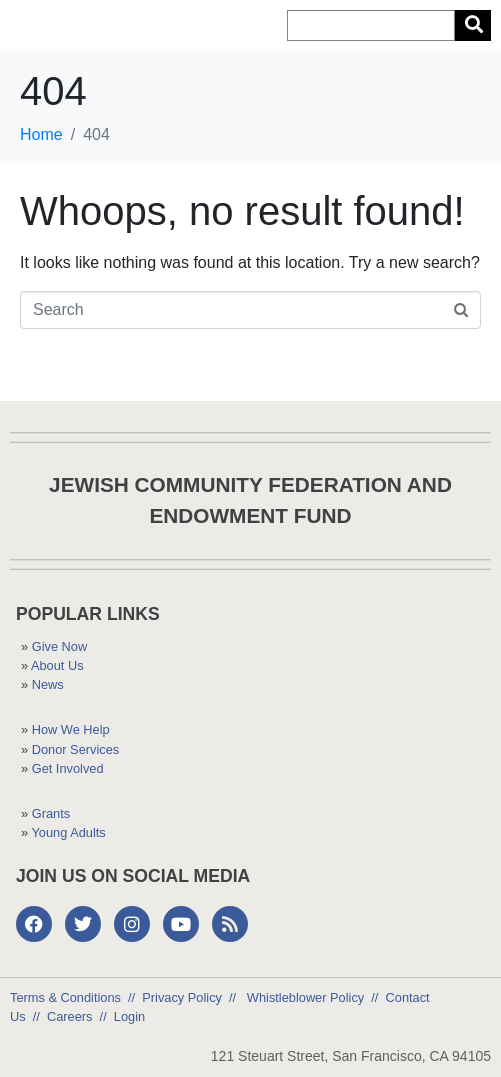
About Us (57, 665)
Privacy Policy (182, 997)
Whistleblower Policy (303, 997)
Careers (70, 1016)
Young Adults (68, 832)
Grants (51, 813)
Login (129, 1016)
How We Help (71, 729)
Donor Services (75, 749)
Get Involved (68, 768)
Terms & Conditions (65, 997)
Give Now (59, 646)
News (48, 684)
